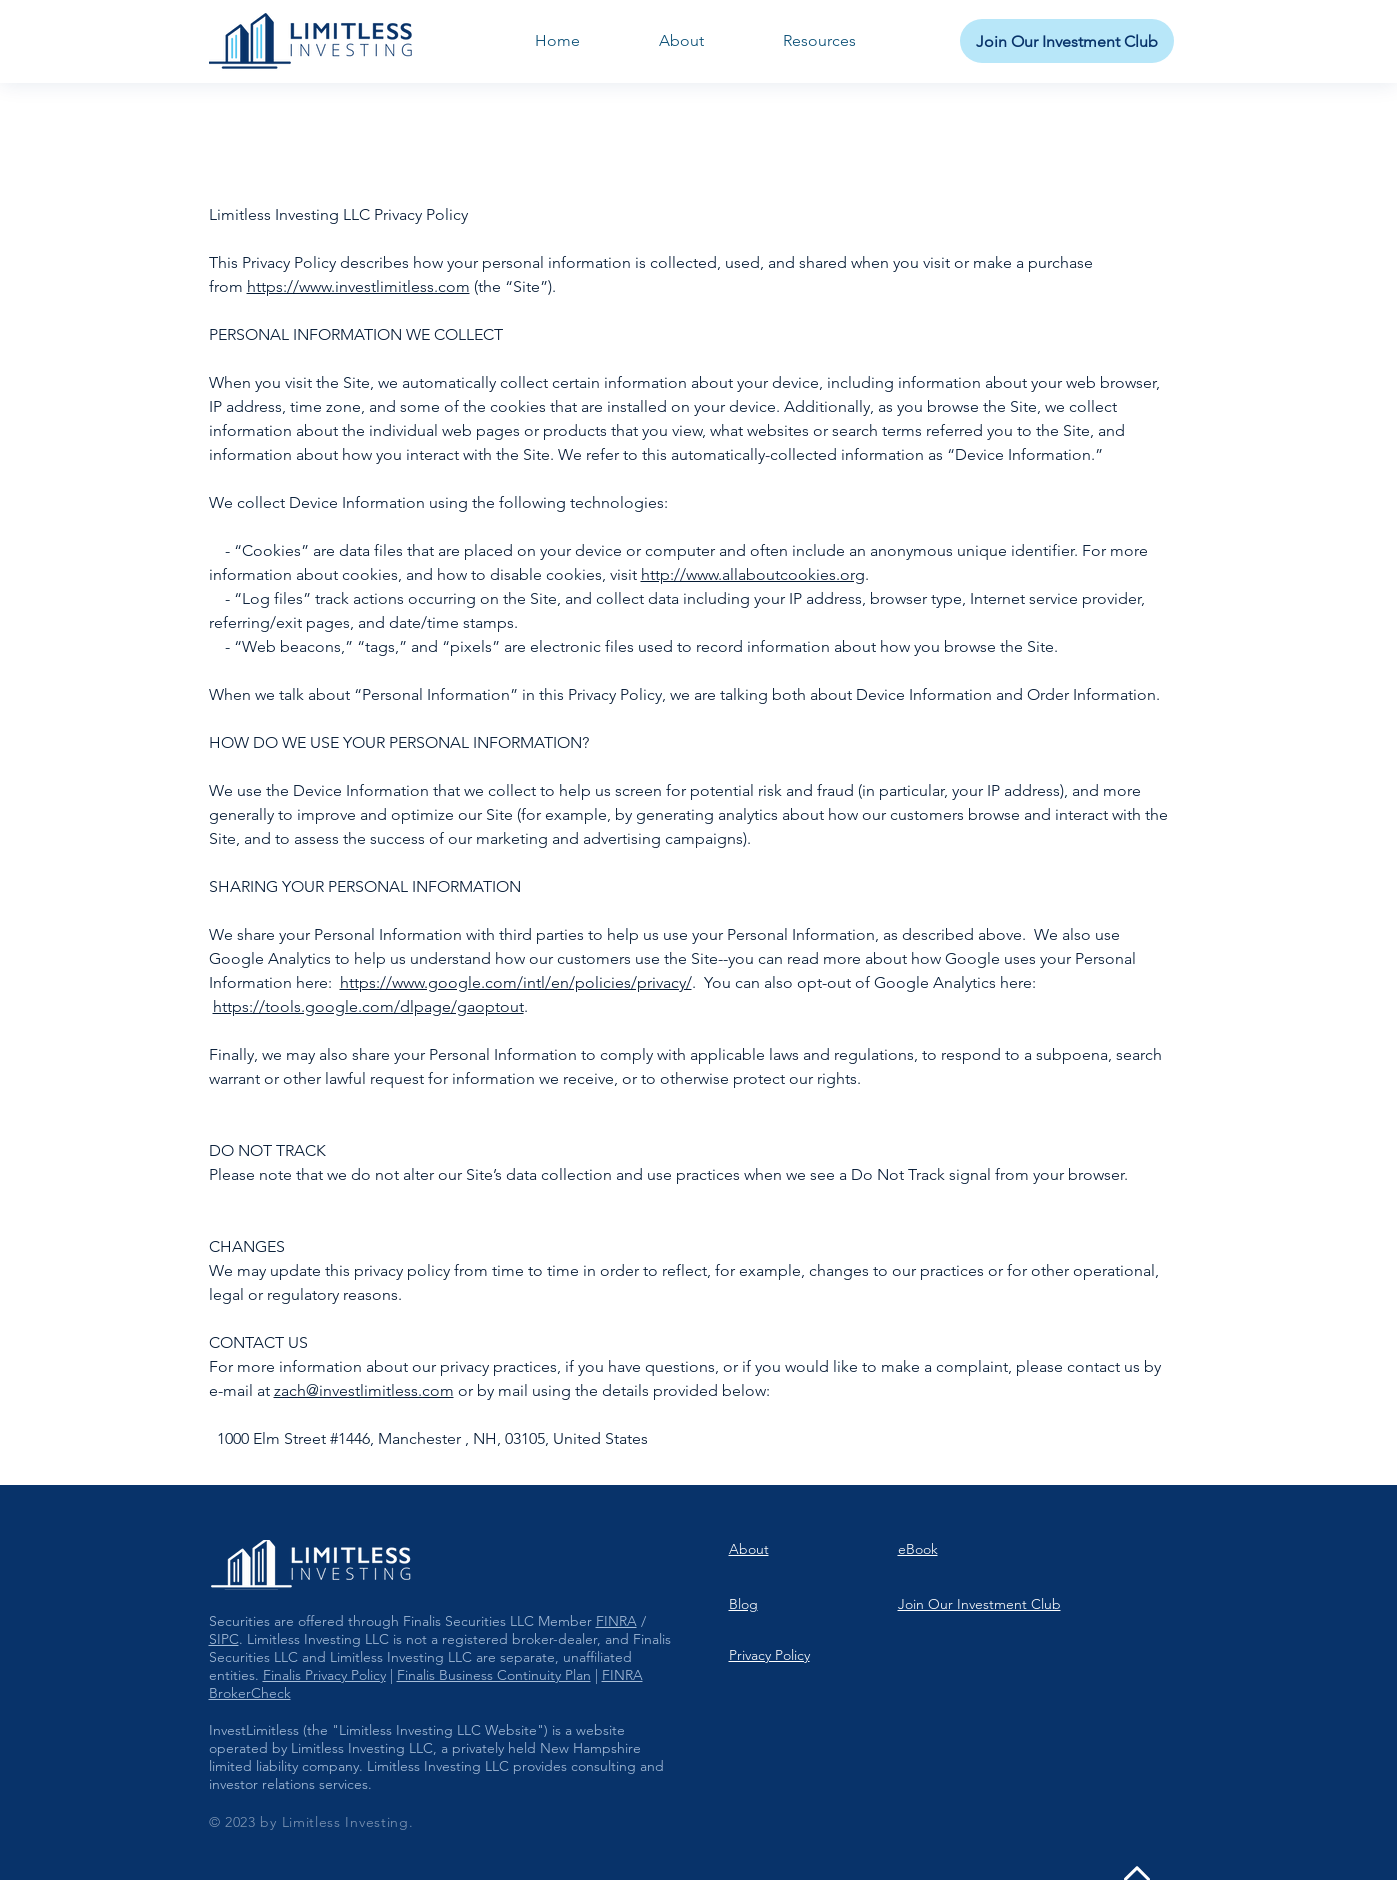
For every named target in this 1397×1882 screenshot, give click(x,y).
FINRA (616, 1621)
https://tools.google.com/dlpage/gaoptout (368, 1006)
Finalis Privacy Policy (324, 1675)
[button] (820, 41)
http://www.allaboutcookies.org (753, 574)
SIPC (224, 1639)
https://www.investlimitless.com (358, 286)
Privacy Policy (769, 1655)
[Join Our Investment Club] (1067, 41)
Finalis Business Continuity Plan (494, 1675)
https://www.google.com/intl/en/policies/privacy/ (516, 982)
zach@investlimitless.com (364, 1390)
